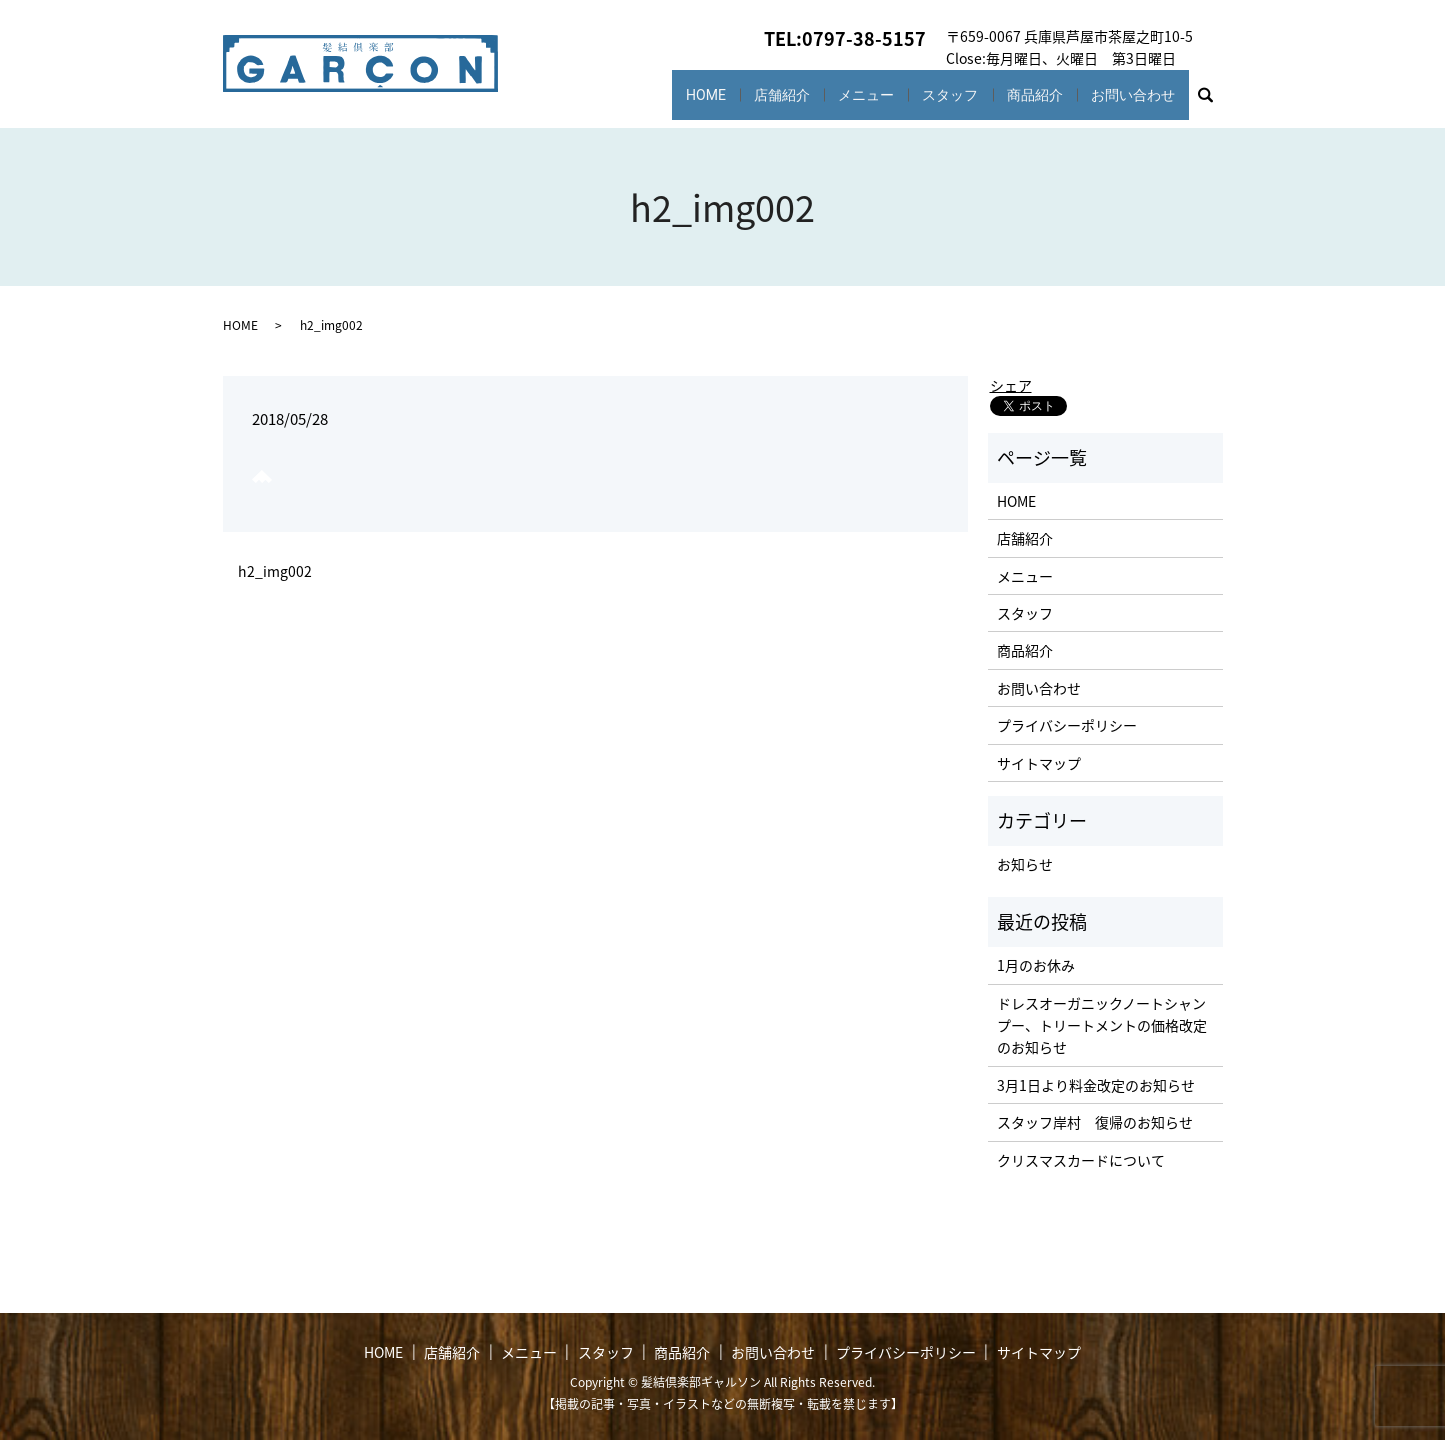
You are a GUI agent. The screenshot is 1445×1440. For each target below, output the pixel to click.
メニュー (847, 95)
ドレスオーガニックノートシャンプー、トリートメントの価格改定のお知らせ (1102, 1025)
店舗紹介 (758, 95)
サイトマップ (1039, 763)
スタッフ (937, 95)
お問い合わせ (1130, 95)
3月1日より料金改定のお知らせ (1096, 1085)
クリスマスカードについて (1081, 1160)
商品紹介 (1027, 95)
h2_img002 (275, 571)
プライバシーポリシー (1067, 725)
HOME (674, 95)
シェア (1011, 385)
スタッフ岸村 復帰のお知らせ (1095, 1122)
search (1214, 100)
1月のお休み (1036, 965)
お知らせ (1025, 864)
